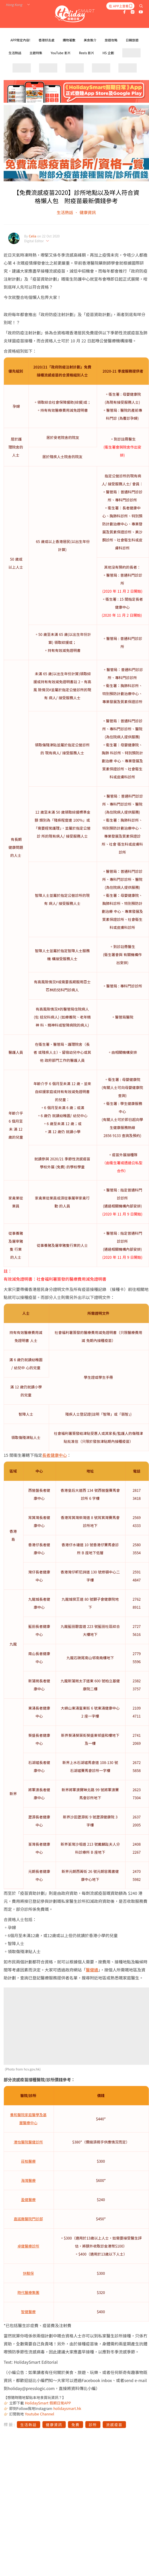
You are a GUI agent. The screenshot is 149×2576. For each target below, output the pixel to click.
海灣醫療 (28, 2180)
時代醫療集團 (28, 2292)
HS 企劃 (108, 53)
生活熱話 (14, 53)
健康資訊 (87, 212)
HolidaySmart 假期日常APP (48, 2403)
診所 (93, 2424)
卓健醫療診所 (28, 2246)
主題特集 (35, 53)
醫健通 (92, 1970)
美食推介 (90, 40)
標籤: (10, 2424)
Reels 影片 (86, 53)
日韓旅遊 (132, 40)
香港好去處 (47, 40)
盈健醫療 (28, 2199)
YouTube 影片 (61, 53)
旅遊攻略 (111, 40)
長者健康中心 (54, 1455)
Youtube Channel (39, 2414)
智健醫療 (28, 2311)
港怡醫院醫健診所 (28, 2142)
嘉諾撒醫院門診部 (28, 2218)
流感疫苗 (114, 2424)
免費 (75, 2424)
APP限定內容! (20, 40)
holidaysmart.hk (67, 2408)
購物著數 (69, 40)
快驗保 (28, 2273)
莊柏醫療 (28, 2161)
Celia (33, 236)
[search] (141, 6)
